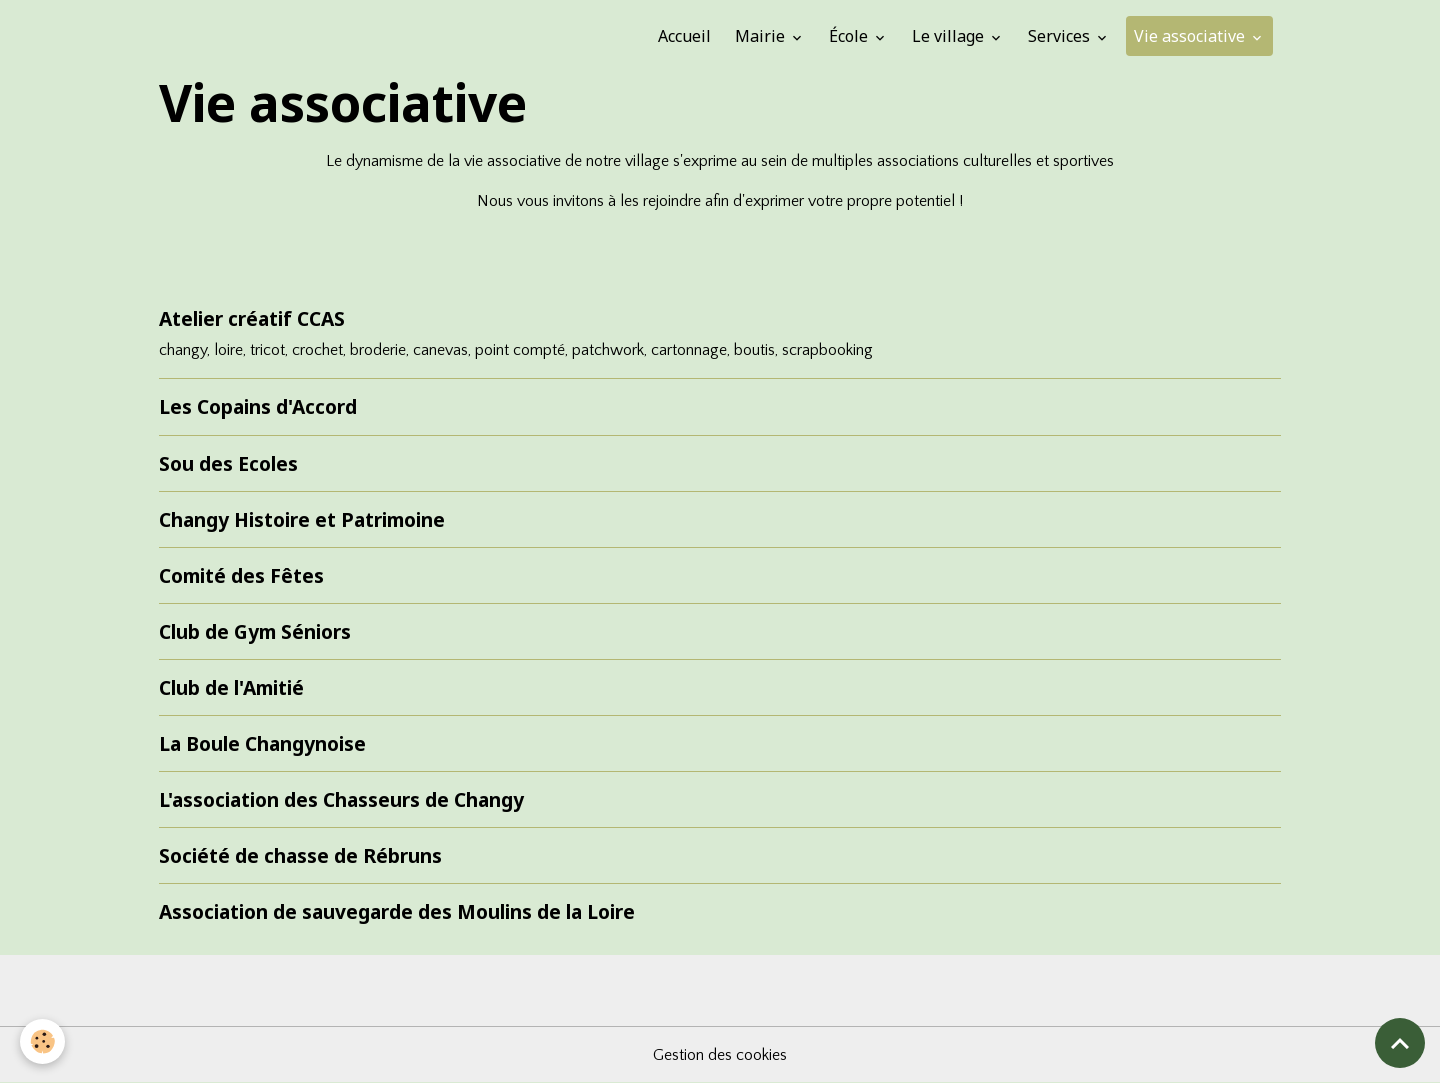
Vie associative (1191, 36)
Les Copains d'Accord (258, 406)
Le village (950, 36)
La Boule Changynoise (262, 743)
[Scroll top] (1400, 1043)
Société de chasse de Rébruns (300, 855)
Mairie (762, 36)
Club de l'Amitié (231, 687)
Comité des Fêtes (241, 575)
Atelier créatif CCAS (252, 318)
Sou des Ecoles (228, 463)
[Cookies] (42, 1041)
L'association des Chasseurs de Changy (341, 799)
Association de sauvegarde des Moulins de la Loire (397, 911)
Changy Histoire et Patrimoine (302, 519)
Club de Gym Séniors (255, 631)
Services (1061, 36)
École (850, 36)
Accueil (684, 36)
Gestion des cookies (720, 1055)
